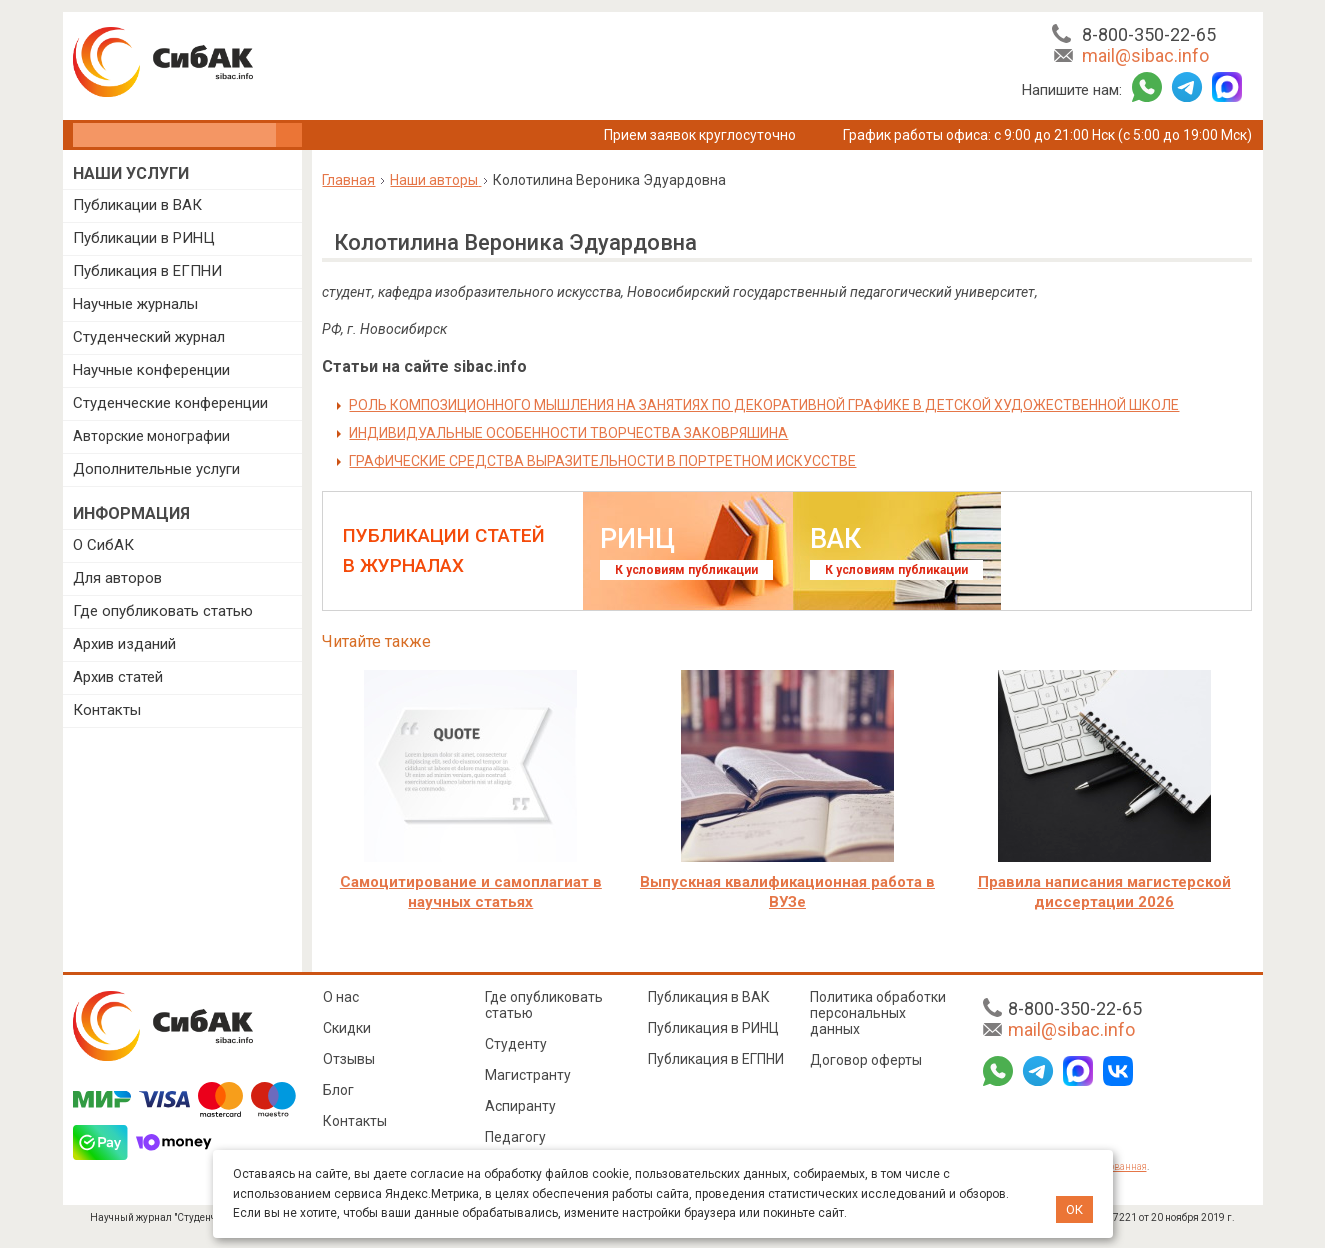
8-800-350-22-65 (1149, 34)
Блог (338, 1090)
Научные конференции (151, 370)
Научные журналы (135, 304)
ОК (1074, 1209)
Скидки (347, 1028)
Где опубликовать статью (163, 611)
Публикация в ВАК (709, 997)
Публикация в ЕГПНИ (147, 271)
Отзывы (349, 1059)
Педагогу (515, 1137)
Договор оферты (866, 1060)
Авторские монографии (151, 436)
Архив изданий (124, 644)
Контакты (107, 710)
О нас (341, 997)
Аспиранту (520, 1106)
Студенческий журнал (149, 337)
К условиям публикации (686, 570)
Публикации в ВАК (137, 205)
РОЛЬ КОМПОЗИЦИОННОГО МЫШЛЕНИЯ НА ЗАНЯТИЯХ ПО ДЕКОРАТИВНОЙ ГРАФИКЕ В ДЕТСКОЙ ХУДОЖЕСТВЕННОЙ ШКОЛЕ (764, 405)
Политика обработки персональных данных (878, 1013)
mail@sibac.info (1145, 55)
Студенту (516, 1044)
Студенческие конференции (170, 403)
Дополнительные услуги (156, 469)
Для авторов (117, 578)
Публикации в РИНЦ (144, 238)
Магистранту (528, 1075)
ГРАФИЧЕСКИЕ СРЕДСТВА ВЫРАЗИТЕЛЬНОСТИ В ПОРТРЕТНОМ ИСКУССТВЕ (602, 461)
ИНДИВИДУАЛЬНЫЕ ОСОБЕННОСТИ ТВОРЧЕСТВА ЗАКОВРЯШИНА (568, 433)
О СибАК (103, 545)
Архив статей (118, 677)
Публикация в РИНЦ (713, 1028)
